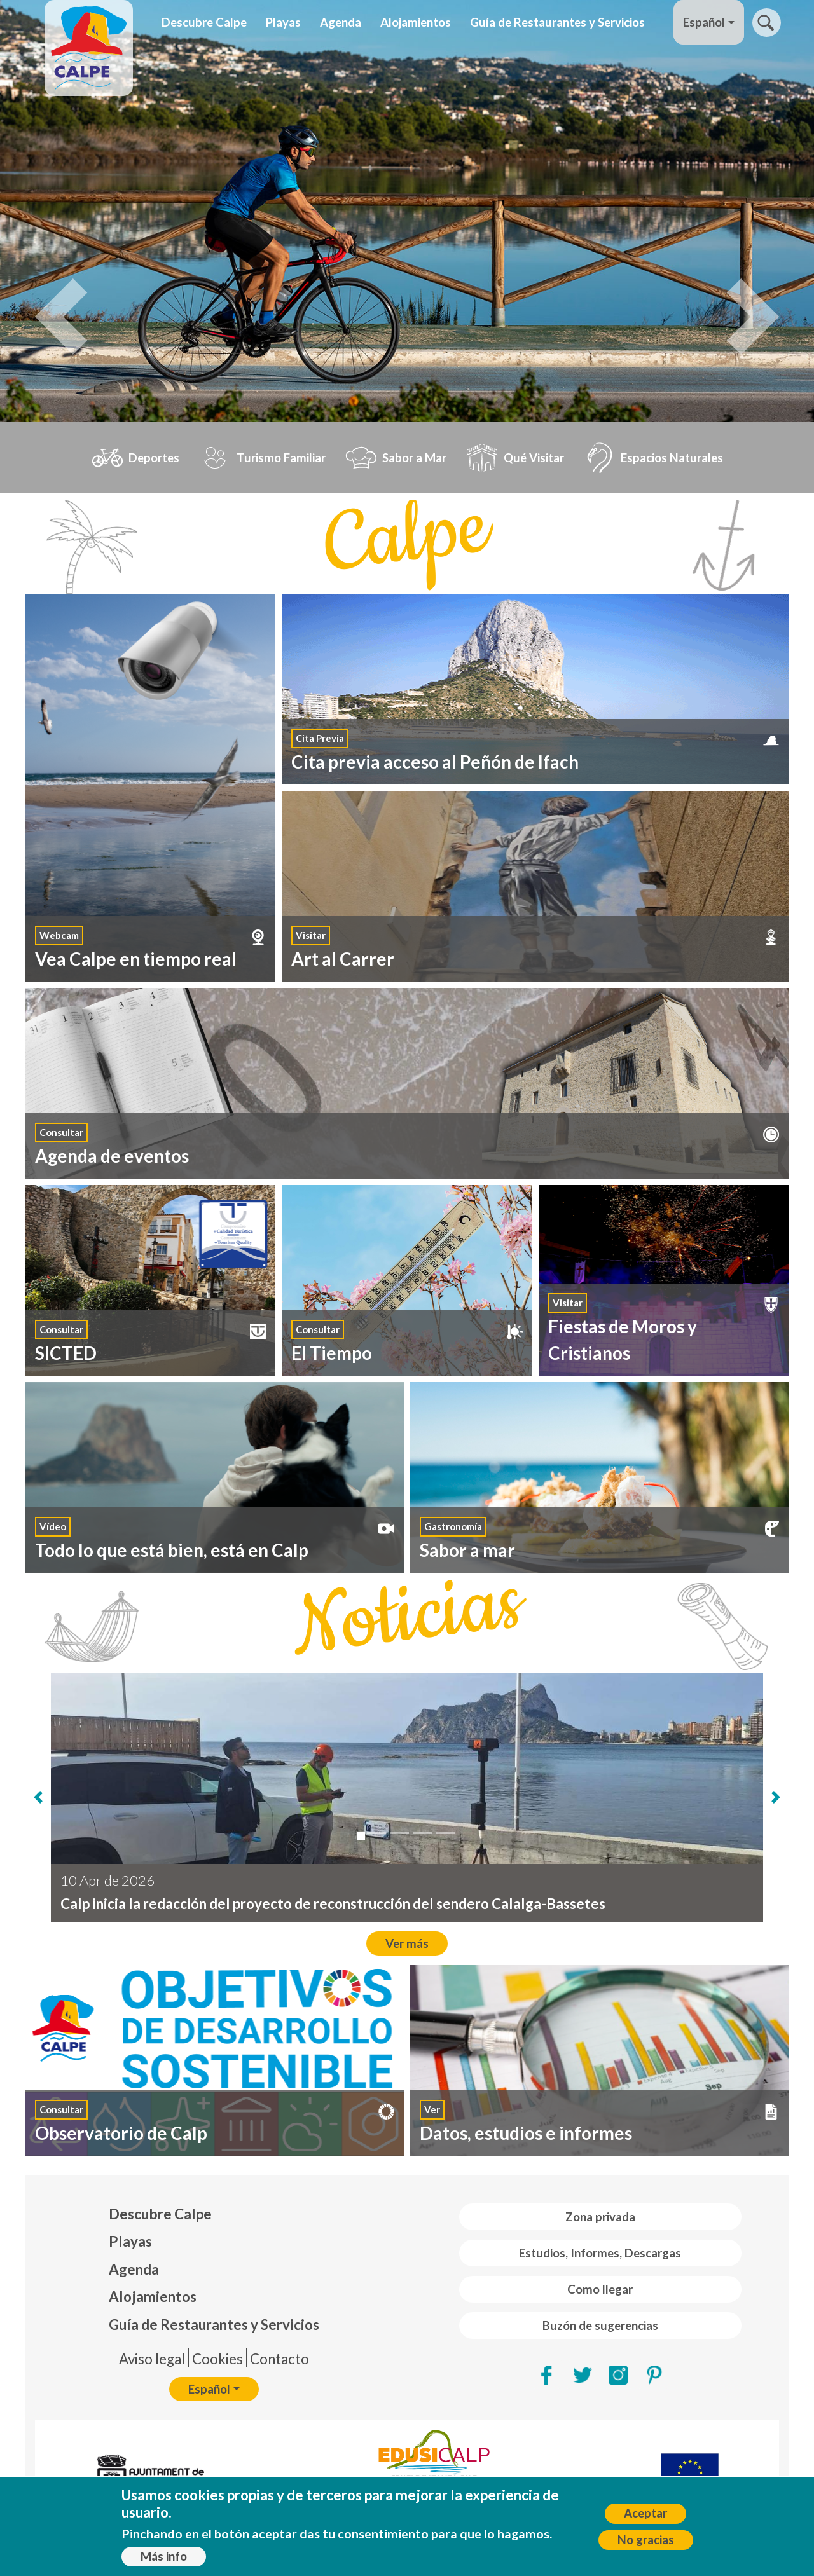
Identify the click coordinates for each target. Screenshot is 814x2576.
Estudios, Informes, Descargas (600, 2253)
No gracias (645, 2540)
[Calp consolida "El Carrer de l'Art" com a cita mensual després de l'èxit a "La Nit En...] (445, 1833)
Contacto (279, 2358)
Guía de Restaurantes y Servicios (557, 22)
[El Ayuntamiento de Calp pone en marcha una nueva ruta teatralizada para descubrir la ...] (376, 1833)
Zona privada (600, 2217)
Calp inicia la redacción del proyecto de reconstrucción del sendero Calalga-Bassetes (332, 1903)
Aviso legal (152, 2358)
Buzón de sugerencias (600, 2326)
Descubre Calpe (204, 22)
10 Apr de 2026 (107, 1880)
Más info (164, 2556)
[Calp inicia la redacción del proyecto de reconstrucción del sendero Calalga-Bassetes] (361, 1836)
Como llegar (600, 2289)
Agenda (340, 22)
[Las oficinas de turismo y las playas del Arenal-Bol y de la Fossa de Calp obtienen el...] (399, 1833)
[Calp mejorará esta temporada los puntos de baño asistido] (422, 1833)
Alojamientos (415, 22)
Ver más (407, 1943)
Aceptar (645, 2513)
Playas (283, 22)
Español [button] (704, 22)
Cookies (217, 2358)
